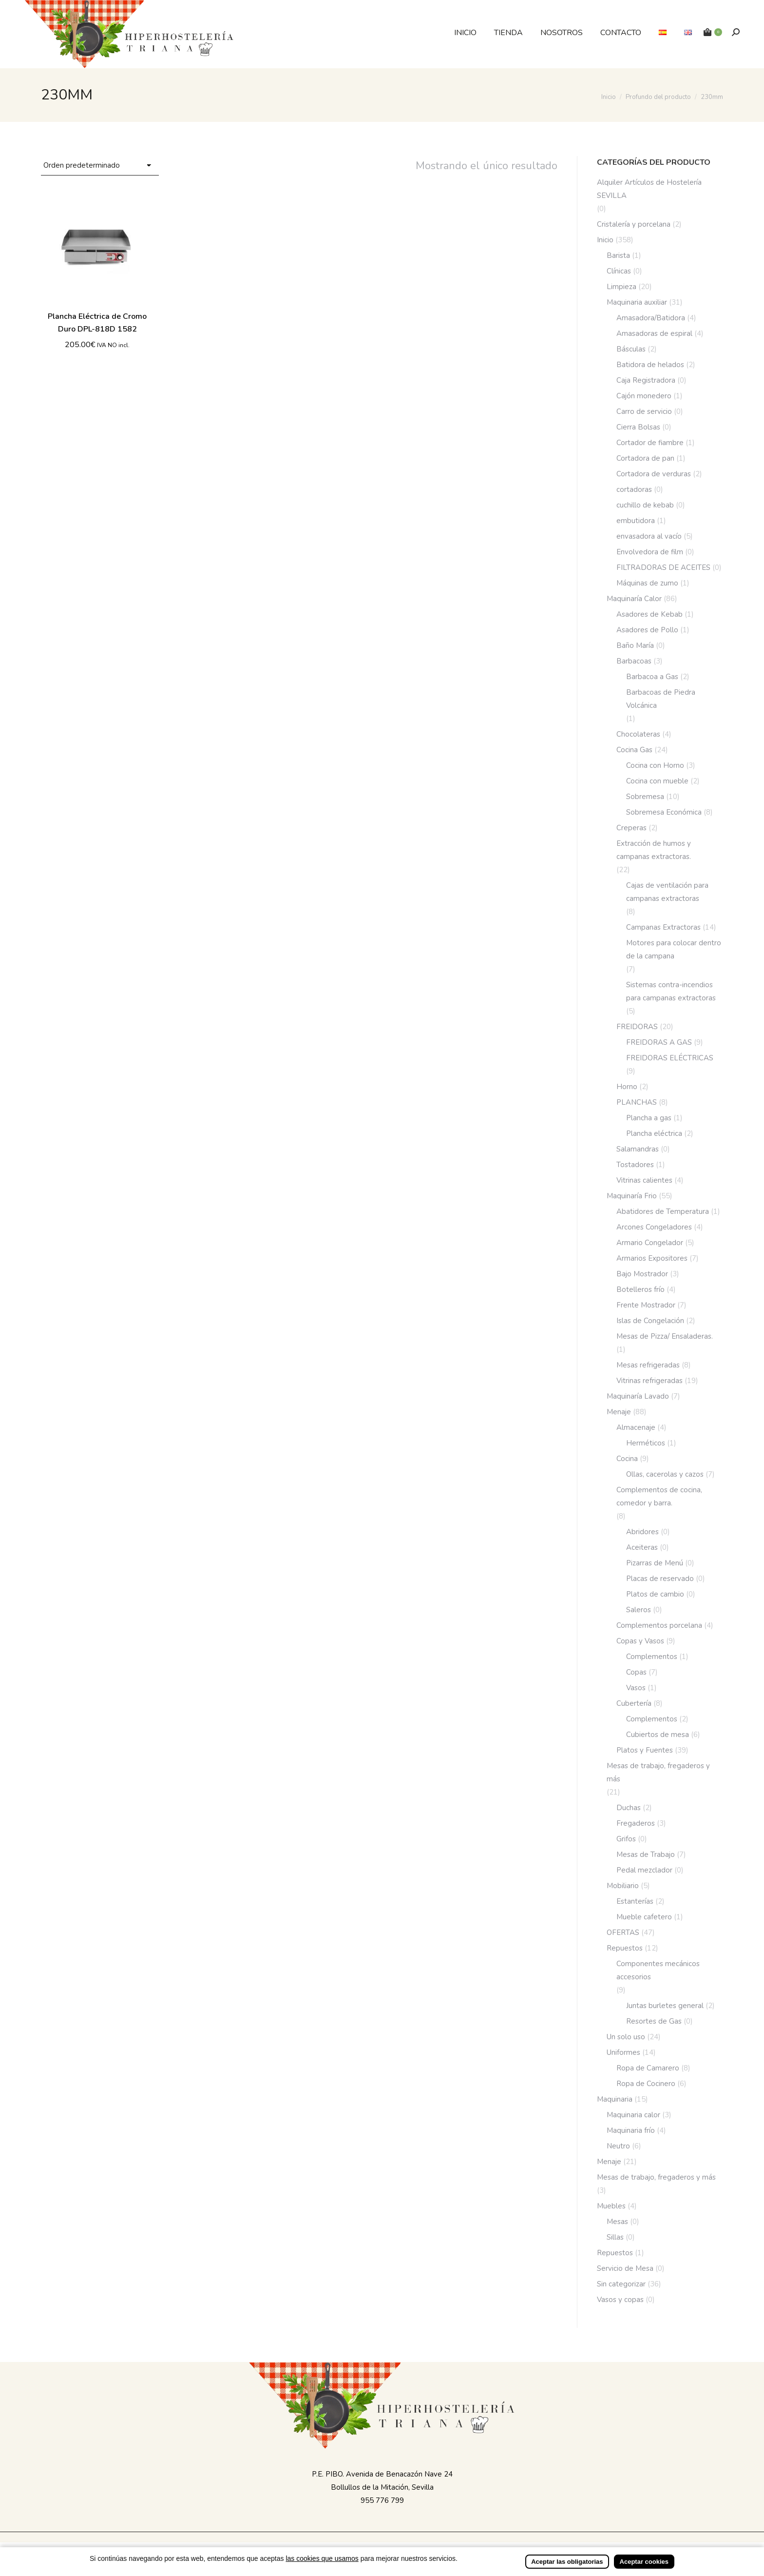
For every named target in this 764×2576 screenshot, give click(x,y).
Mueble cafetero (644, 1917)
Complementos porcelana (659, 1625)
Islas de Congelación (650, 1321)
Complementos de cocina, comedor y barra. (659, 1496)
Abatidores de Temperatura (662, 1211)
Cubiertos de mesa (657, 1734)
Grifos (626, 1839)
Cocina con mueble (657, 781)
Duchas (628, 1808)
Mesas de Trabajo (645, 1854)
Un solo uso (626, 2037)
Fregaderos (635, 1823)
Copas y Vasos (640, 1641)
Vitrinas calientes (644, 1180)
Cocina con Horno (655, 765)
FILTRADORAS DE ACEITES (663, 567)
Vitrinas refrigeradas (649, 1381)
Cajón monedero (643, 396)
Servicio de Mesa (625, 2268)
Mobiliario (623, 1886)
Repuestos (625, 1948)
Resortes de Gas (654, 2021)
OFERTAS (623, 1932)
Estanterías (634, 1901)
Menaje (619, 1412)
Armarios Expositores (652, 1258)
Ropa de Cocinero (645, 2083)
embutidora (635, 521)
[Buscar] (736, 32)
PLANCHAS (636, 1102)
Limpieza (621, 287)
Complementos (651, 1656)
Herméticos (645, 1443)
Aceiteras (642, 1547)
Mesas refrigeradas (648, 1365)
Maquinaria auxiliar (637, 302)
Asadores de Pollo (647, 630)
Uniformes (623, 2052)
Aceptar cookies (644, 2561)
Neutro (618, 2146)
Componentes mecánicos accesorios (658, 1970)
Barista (618, 255)
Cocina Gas (634, 750)
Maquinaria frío (631, 2130)
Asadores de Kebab (649, 614)
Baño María (635, 645)
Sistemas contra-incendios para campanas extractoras (671, 991)
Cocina (627, 1459)
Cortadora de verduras (653, 474)
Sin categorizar (621, 2284)
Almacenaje (635, 1427)
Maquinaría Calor (634, 599)
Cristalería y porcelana (633, 224)
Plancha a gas (648, 1118)
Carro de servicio (644, 411)
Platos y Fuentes (644, 1750)
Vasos (636, 1688)
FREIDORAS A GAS (659, 1042)
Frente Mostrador (645, 1305)
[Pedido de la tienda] (100, 166)
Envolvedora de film (649, 552)
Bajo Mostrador (642, 1274)
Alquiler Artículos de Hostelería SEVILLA (649, 188)
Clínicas (619, 271)
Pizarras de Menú (654, 1563)
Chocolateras (638, 734)
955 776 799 (382, 2500)
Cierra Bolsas (638, 427)
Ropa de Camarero (647, 2068)
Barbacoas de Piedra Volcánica (660, 698)
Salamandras (637, 1149)
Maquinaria (614, 2099)
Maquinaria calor (633, 2115)
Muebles (611, 2206)
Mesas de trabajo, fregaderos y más (658, 1772)
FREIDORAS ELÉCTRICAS (669, 1058)
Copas (636, 1672)
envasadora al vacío (649, 536)
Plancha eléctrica (654, 1133)
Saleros (638, 1610)
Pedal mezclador (644, 1870)
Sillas (615, 2237)
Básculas (631, 349)
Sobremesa (645, 796)
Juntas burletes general (665, 2005)
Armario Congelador (649, 1243)
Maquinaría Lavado (638, 1396)
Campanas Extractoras (663, 927)
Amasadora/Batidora (650, 318)
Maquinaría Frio (632, 1196)
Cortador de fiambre (650, 443)
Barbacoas (633, 661)
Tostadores (635, 1165)
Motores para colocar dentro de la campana (673, 949)
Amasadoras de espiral (654, 333)
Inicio (605, 240)
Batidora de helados (650, 365)
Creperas (631, 828)
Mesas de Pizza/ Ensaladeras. (664, 1336)
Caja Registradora (645, 380)
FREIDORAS (637, 1027)
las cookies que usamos (322, 2558)
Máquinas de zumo (647, 583)
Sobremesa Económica (664, 812)
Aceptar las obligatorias (567, 2561)
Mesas (617, 2221)
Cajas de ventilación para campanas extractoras (667, 891)
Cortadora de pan (645, 458)
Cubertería (633, 1703)
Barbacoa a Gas (652, 677)
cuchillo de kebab (645, 505)
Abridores (642, 1532)
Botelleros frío (640, 1289)
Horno (626, 1087)
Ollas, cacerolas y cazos (665, 1474)
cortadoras (634, 489)
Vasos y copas (620, 2299)
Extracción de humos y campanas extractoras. (653, 850)
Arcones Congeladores (654, 1227)
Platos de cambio (655, 1594)
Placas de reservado (660, 1578)
